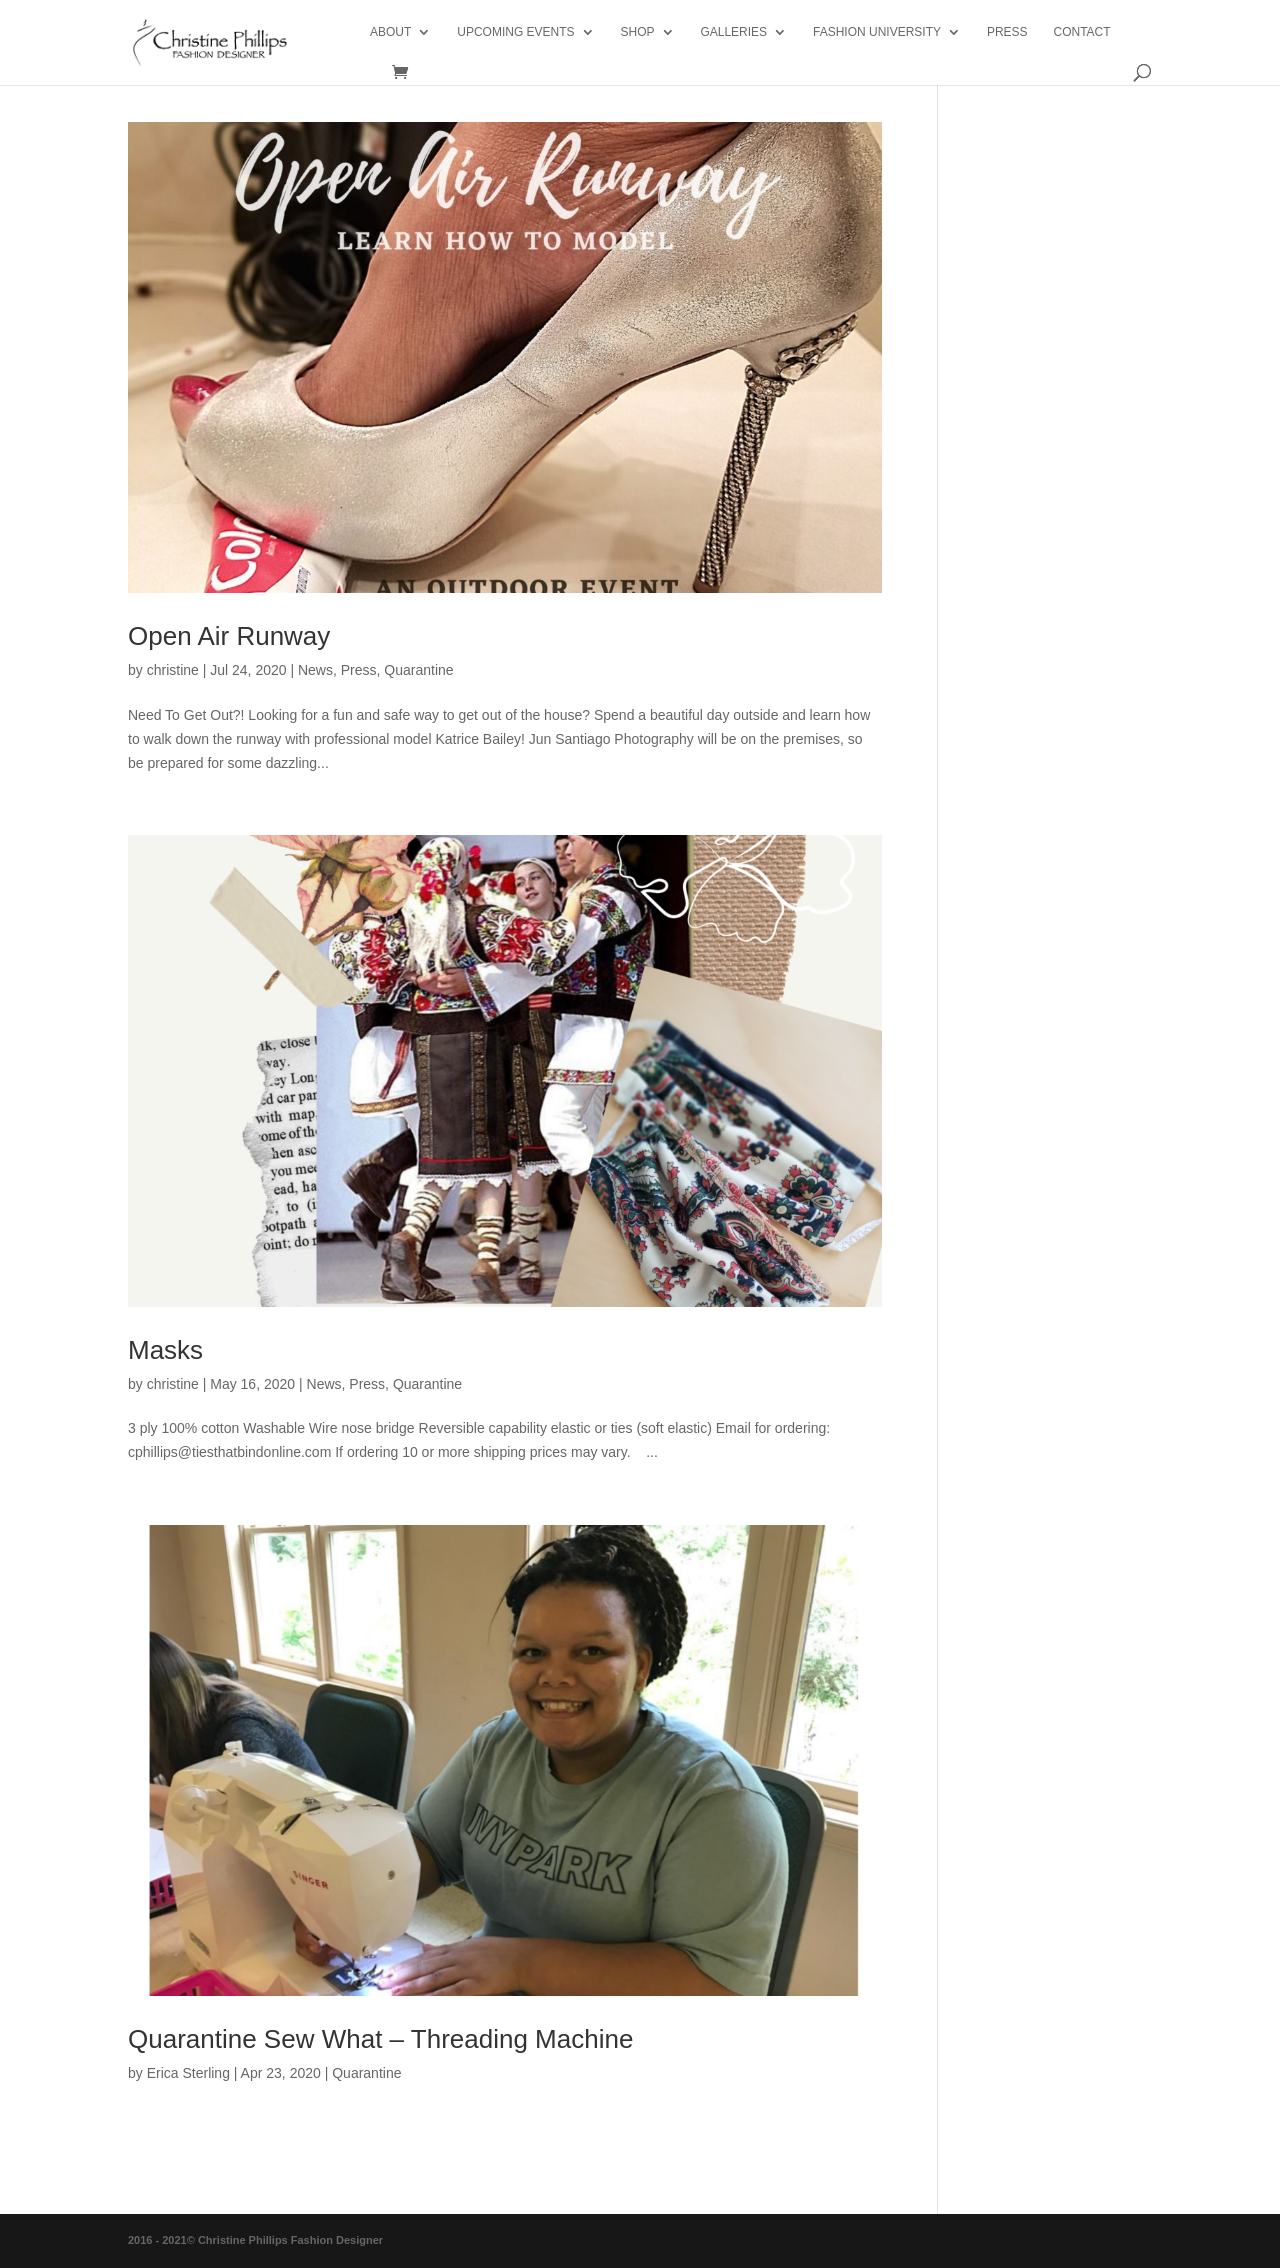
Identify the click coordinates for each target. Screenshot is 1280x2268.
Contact (1081, 32)
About (390, 32)
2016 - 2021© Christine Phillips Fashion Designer (255, 2240)
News (315, 670)
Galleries (733, 32)
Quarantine (418, 670)
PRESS (1007, 32)
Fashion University (877, 32)
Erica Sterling (188, 2073)
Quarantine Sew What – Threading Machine (380, 2039)
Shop (637, 32)
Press (359, 670)
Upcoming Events (515, 32)
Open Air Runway (229, 636)
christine (173, 670)
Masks (165, 1350)
